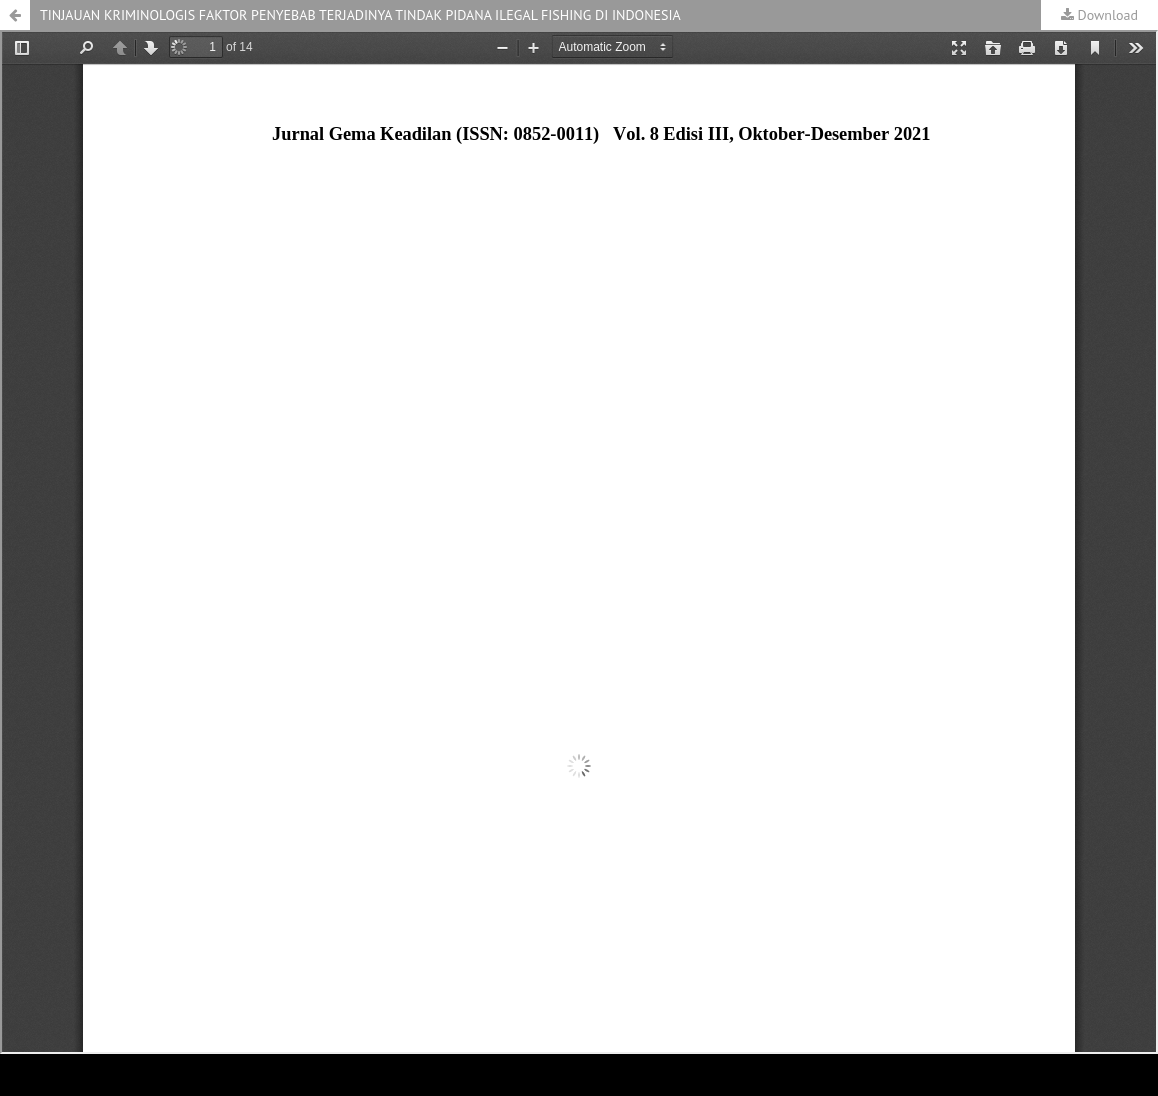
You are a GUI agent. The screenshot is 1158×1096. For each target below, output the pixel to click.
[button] (15, 15)
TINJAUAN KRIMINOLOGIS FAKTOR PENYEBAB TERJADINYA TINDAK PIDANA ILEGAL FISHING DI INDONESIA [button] (360, 15)
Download (1106, 15)
